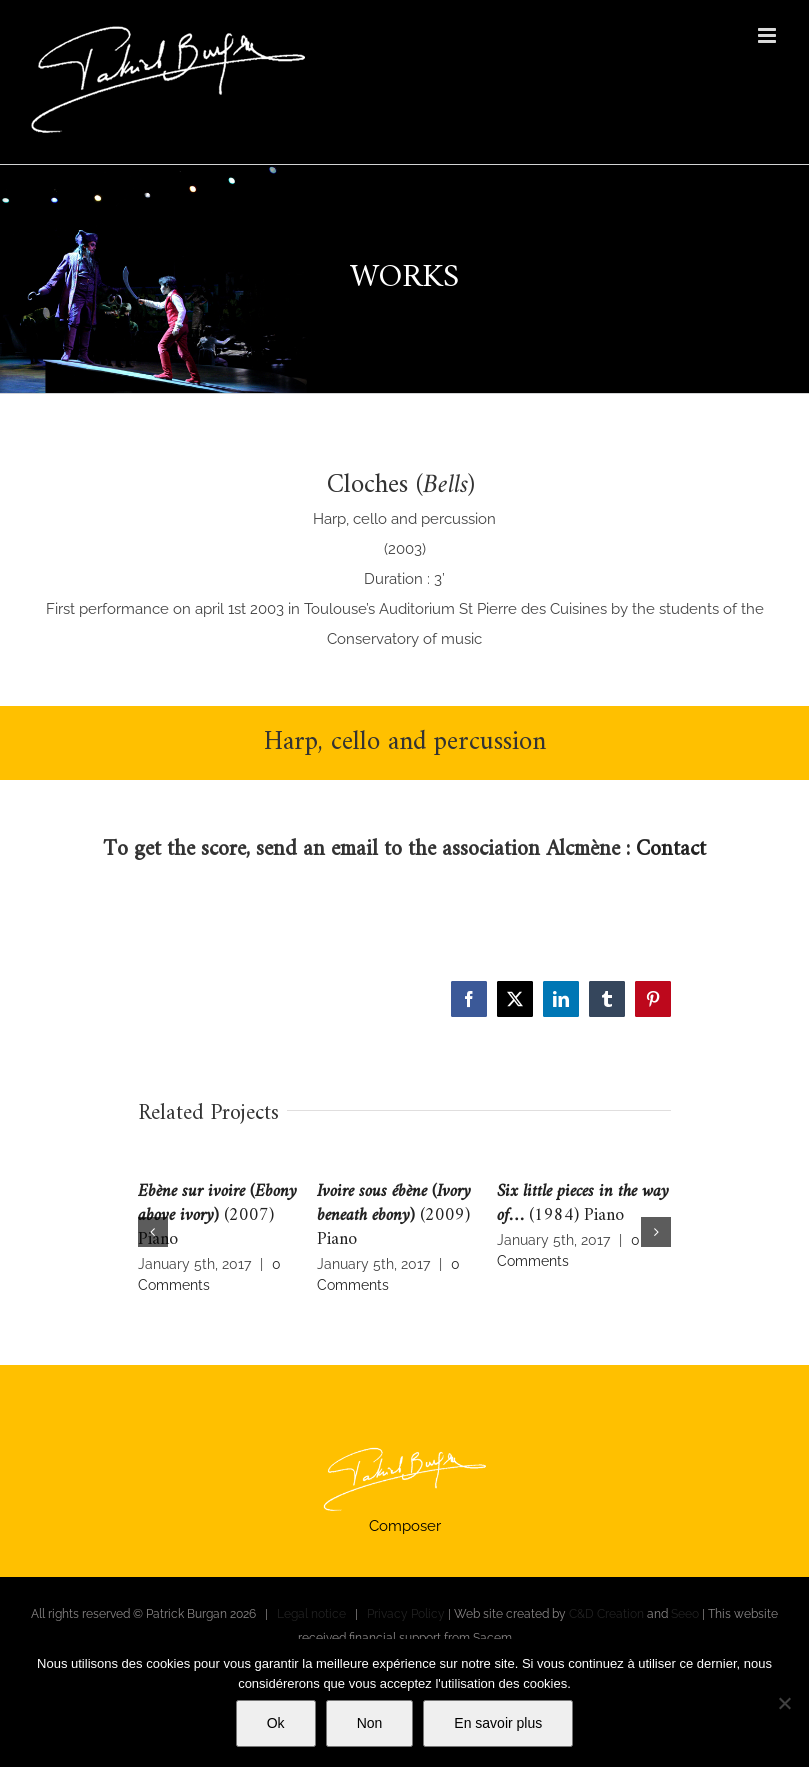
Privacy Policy (406, 1614)
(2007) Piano (217, 1215)
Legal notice (311, 1614)
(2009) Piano (394, 1215)
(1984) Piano (583, 1203)
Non (370, 1723)
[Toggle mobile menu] (768, 35)
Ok (276, 1723)
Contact (671, 849)
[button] (153, 1232)
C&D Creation (606, 1614)
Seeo (685, 1614)
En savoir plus (498, 1723)
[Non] (784, 1703)
